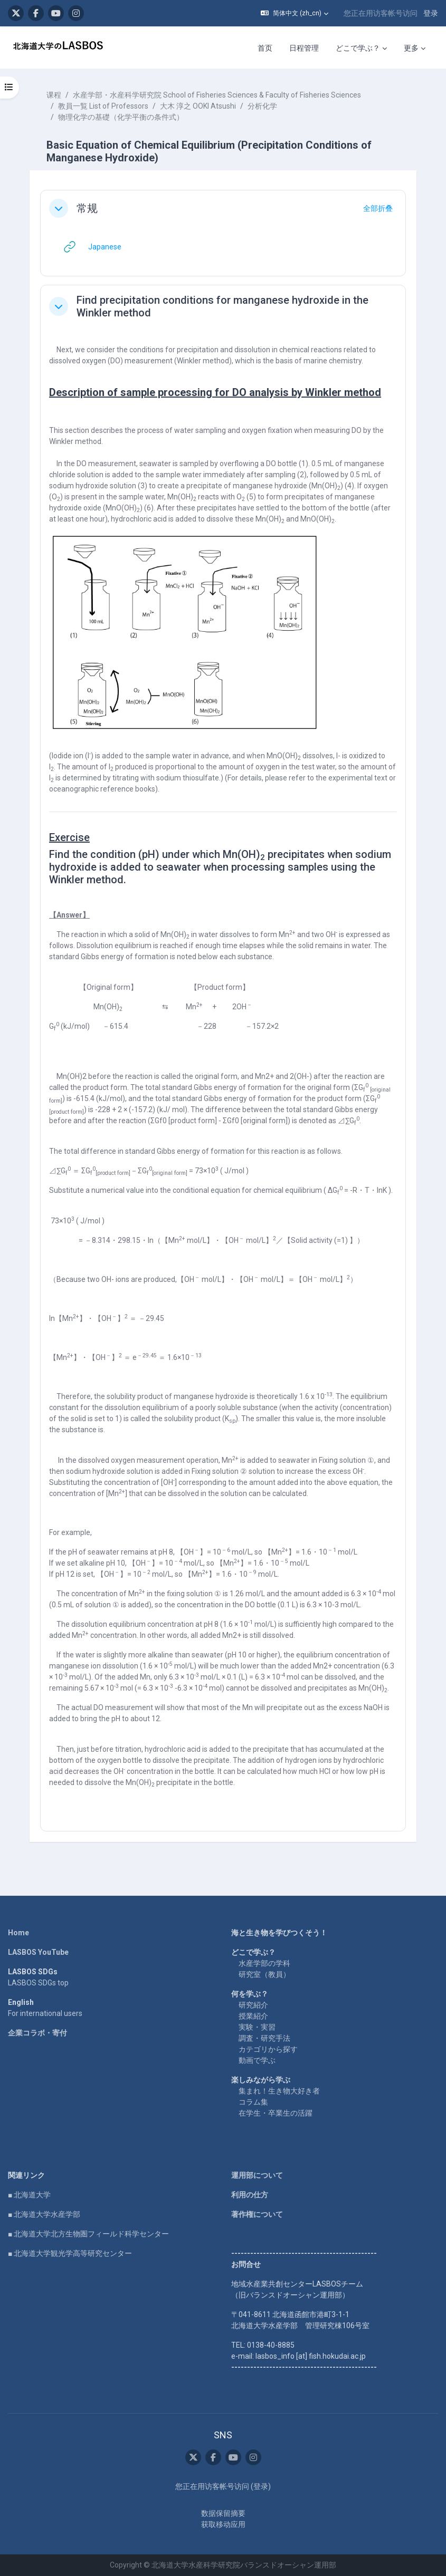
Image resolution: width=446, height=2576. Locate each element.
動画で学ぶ (257, 2060)
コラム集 (253, 2102)
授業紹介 (253, 2016)
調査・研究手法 (264, 2038)
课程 (53, 95)
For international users (45, 2013)
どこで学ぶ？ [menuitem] (358, 48)
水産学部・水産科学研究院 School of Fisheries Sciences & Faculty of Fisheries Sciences (217, 95)
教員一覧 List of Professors (103, 106)
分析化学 (262, 106)
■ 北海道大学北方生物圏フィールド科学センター (88, 2234)
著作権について (257, 2214)
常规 (87, 208)
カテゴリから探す (268, 2049)
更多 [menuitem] (411, 48)
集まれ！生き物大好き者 (279, 2091)
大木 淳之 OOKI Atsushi (198, 106)
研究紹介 (253, 2005)
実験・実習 (257, 2027)
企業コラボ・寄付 (37, 2033)
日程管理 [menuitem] (304, 48)
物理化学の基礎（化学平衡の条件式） (121, 117)
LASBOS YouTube (38, 1952)
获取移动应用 (223, 2524)
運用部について (257, 2175)
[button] (294, 13)
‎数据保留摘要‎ (223, 2513)
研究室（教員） (264, 1974)
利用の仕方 (249, 2195)
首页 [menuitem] (265, 48)
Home (18, 1932)
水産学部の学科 (264, 1963)
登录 (430, 13)
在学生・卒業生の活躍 (275, 2113)
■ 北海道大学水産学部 (44, 2214)
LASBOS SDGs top (38, 1983)
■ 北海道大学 (29, 2195)
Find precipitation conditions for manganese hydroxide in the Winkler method (222, 306)
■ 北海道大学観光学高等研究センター (70, 2253)
